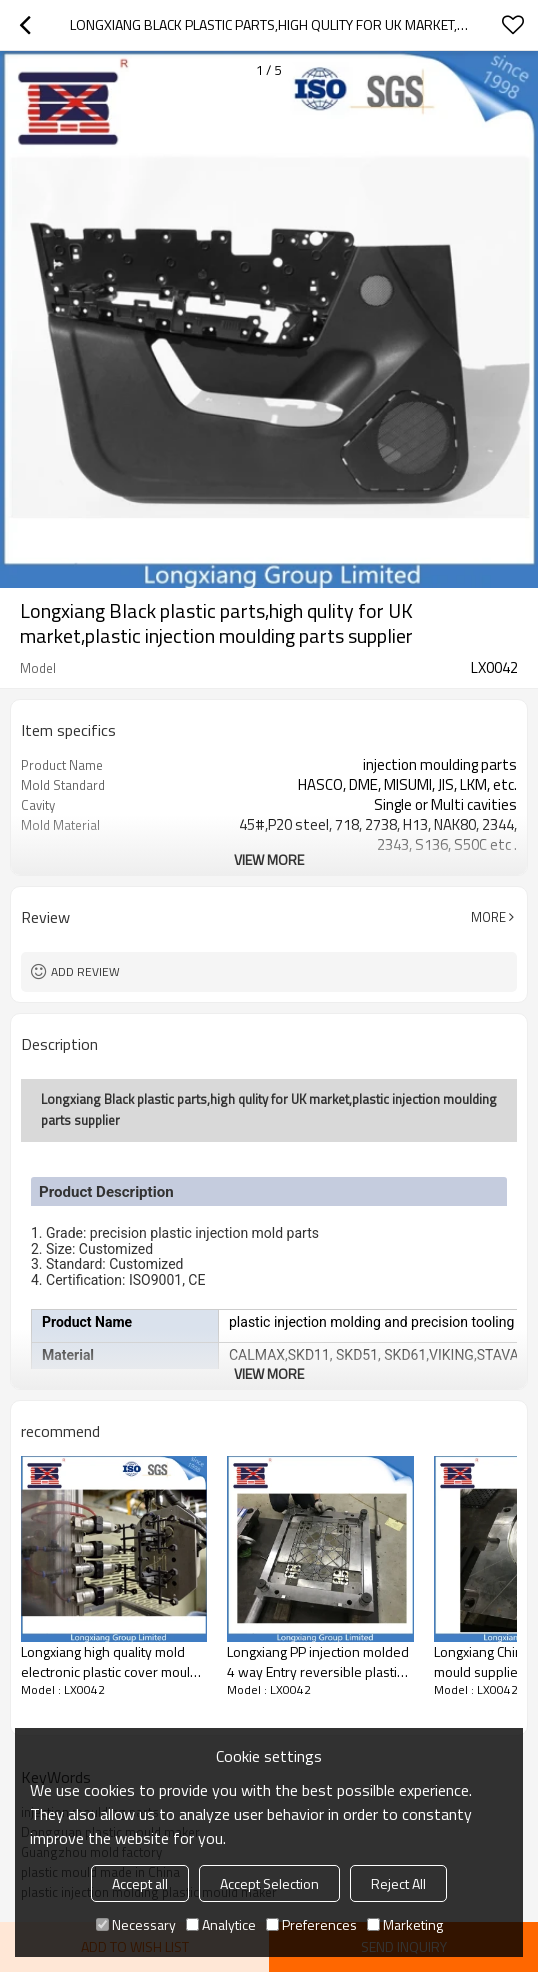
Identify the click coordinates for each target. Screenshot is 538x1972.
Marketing (405, 1924)
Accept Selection (269, 1883)
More (488, 917)
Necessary (136, 1924)
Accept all (140, 1883)
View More (269, 859)
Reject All (398, 1883)
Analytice (221, 1924)
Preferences (311, 1924)
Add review (85, 971)
